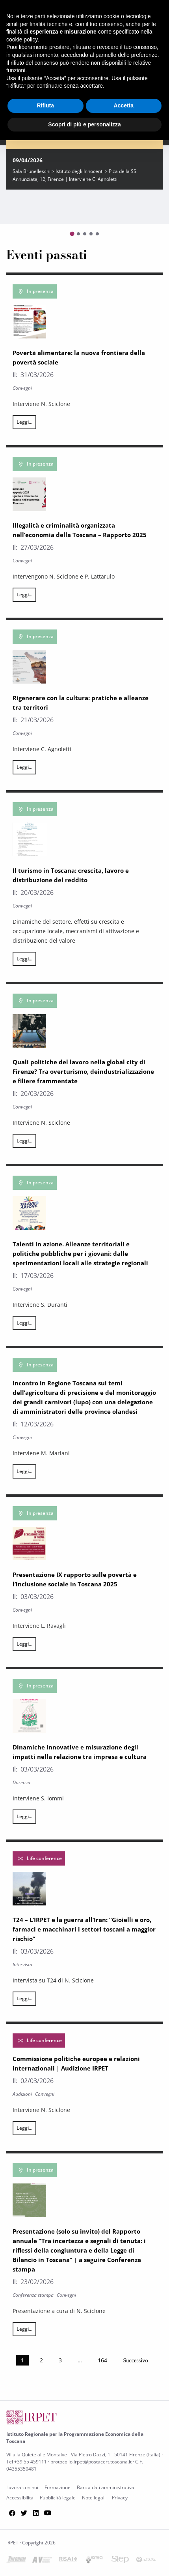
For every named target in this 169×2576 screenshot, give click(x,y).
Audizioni (22, 2094)
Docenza (21, 1782)
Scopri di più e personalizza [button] (84, 124)
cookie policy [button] (21, 39)
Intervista (22, 1964)
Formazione (58, 2487)
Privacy (120, 2497)
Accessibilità (19, 2497)
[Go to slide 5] (97, 234)
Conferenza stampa (33, 2295)
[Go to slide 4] (91, 234)
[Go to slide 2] (78, 234)
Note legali (94, 2497)
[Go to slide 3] (85, 234)
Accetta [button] (123, 105)
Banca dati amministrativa (105, 2487)
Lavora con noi (22, 2487)
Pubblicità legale (58, 2497)
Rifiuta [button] (45, 105)
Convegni (22, 388)
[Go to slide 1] (72, 234)
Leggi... (24, 422)
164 (102, 2360)
